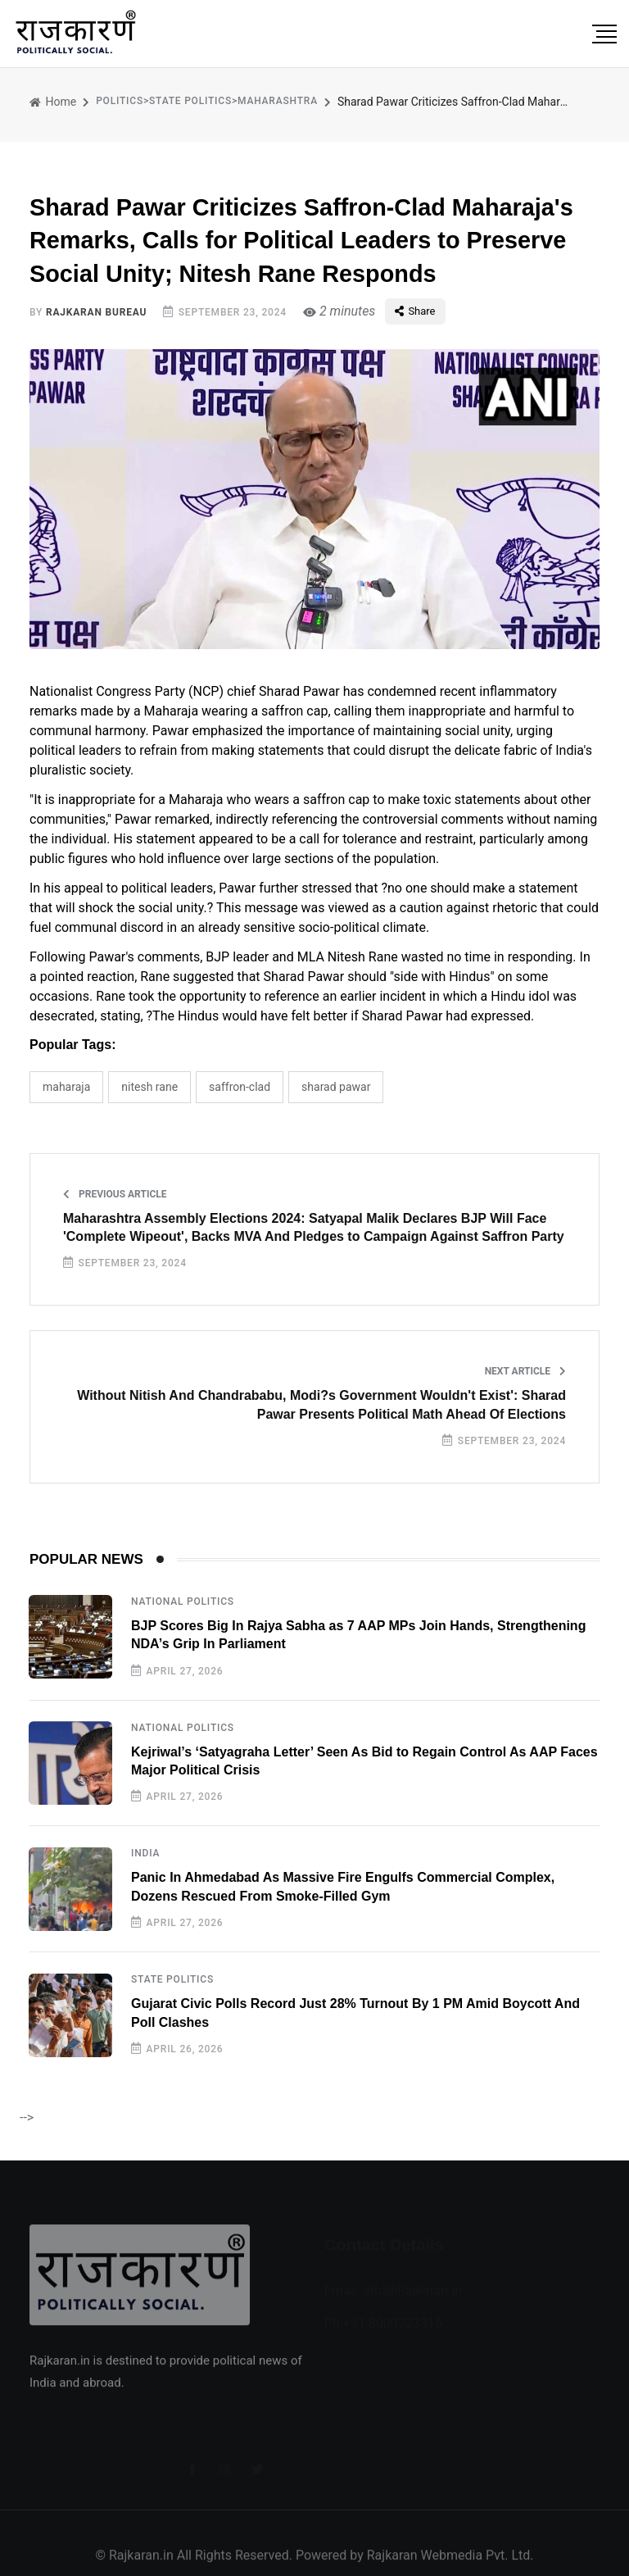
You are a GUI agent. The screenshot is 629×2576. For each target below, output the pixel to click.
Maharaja (66, 1086)
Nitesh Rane (149, 1086)
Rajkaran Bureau (96, 312)
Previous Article (115, 1194)
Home (52, 101)
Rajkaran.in (141, 2565)
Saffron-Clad (239, 1086)
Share (415, 311)
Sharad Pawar (335, 1086)
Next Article (525, 1371)
